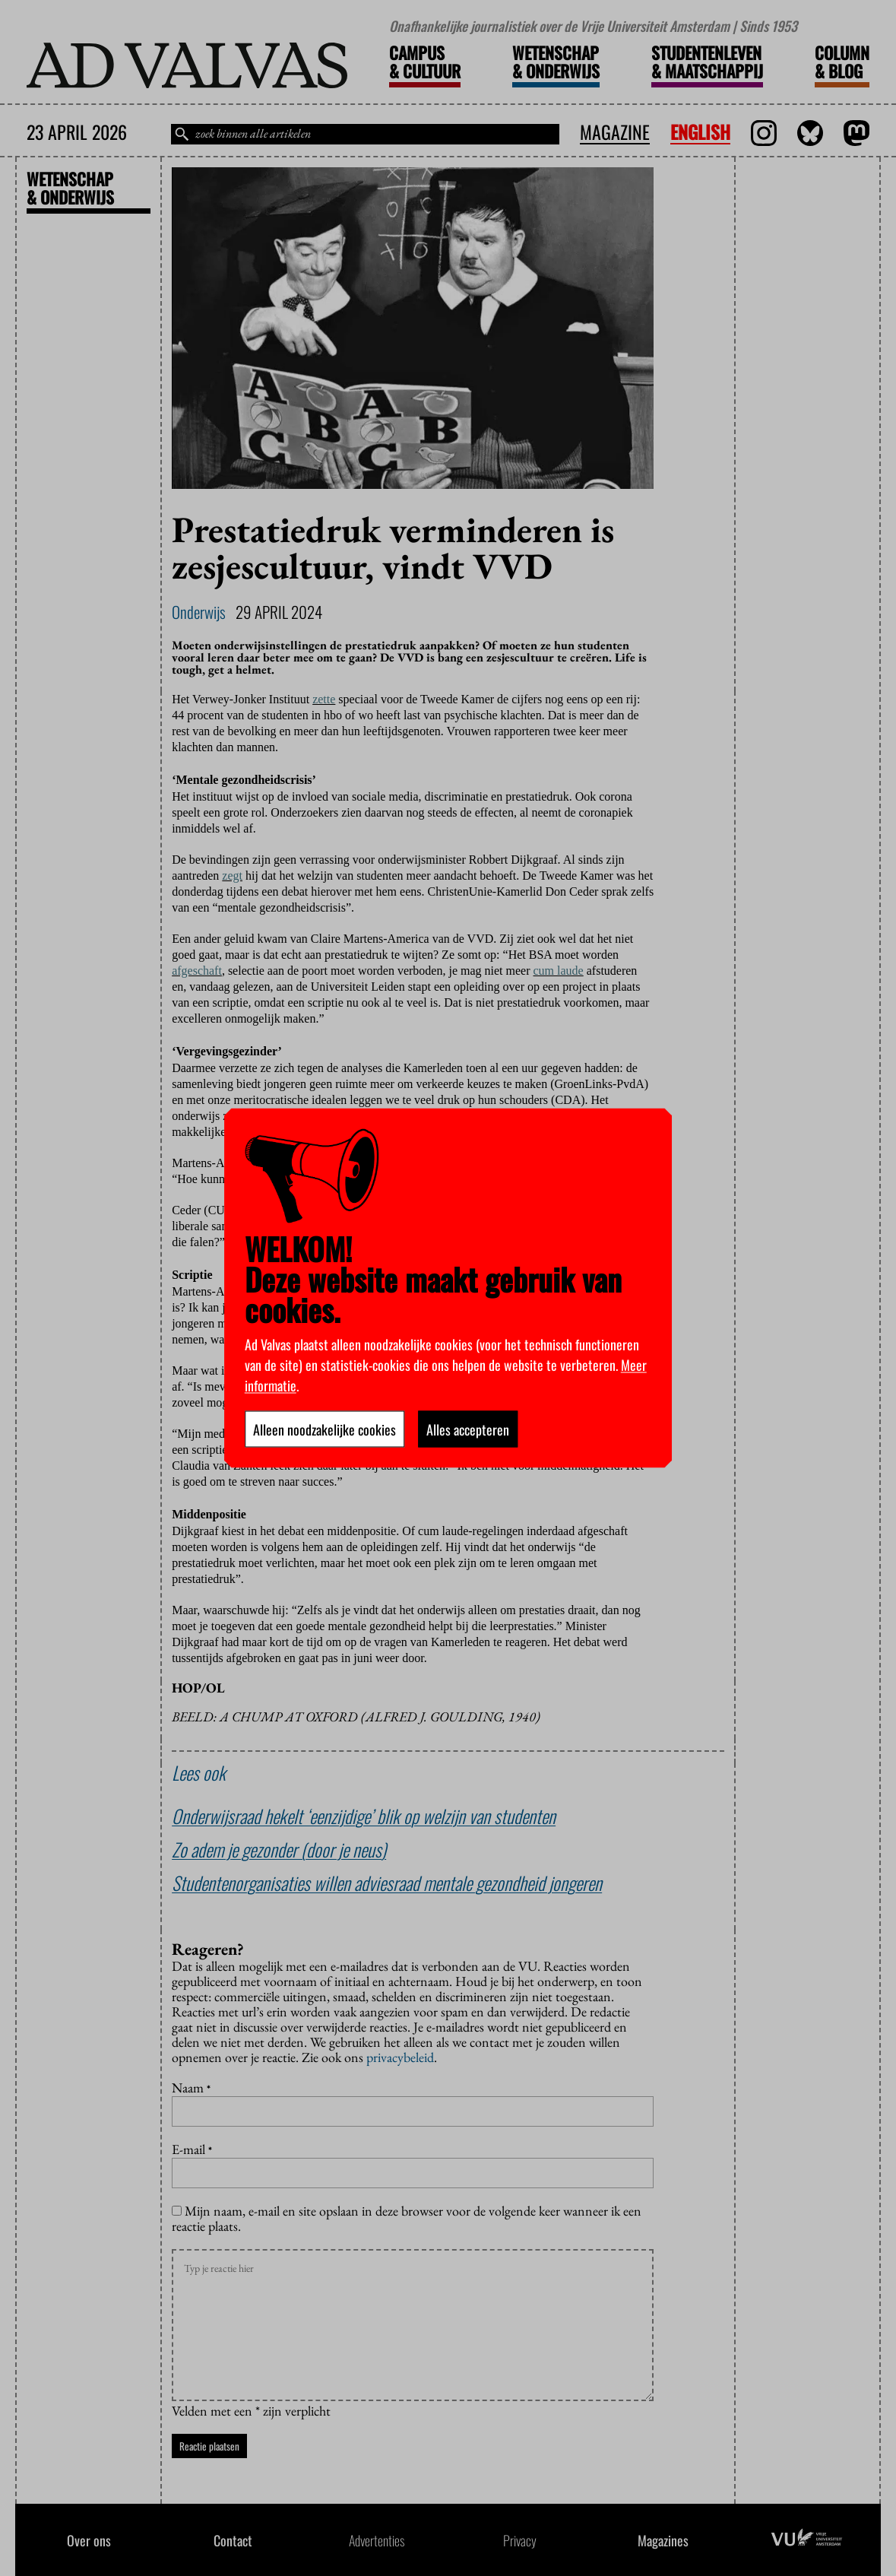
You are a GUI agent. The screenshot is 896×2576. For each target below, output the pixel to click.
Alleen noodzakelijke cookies (324, 1429)
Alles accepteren (467, 1429)
